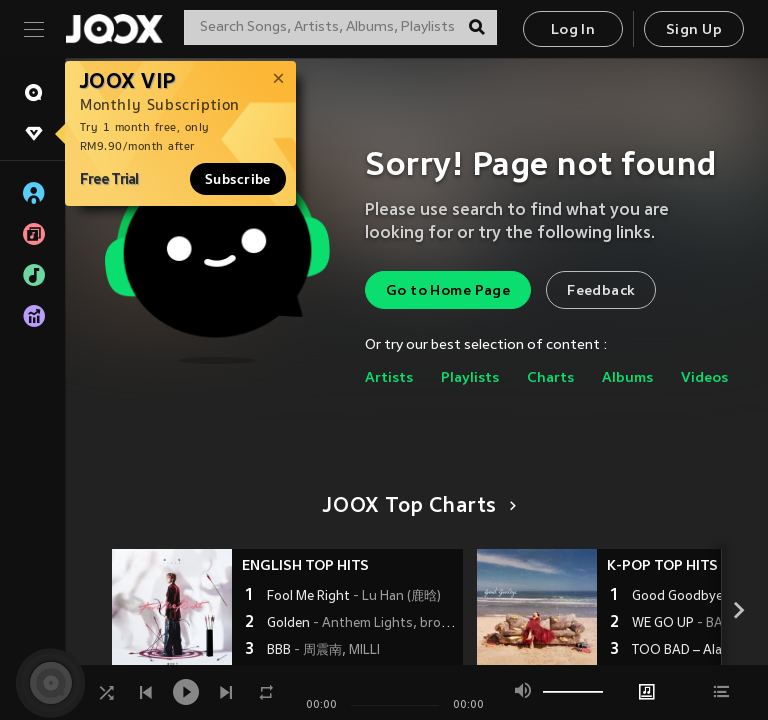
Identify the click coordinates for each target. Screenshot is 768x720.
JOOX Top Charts (416, 507)
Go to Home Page (448, 291)
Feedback (601, 291)
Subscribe (238, 179)
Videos (704, 378)
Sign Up (694, 30)
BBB (323, 651)
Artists (389, 378)
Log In (573, 30)
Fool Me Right (354, 597)
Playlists (470, 378)
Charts (550, 378)
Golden (362, 624)
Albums (627, 378)
